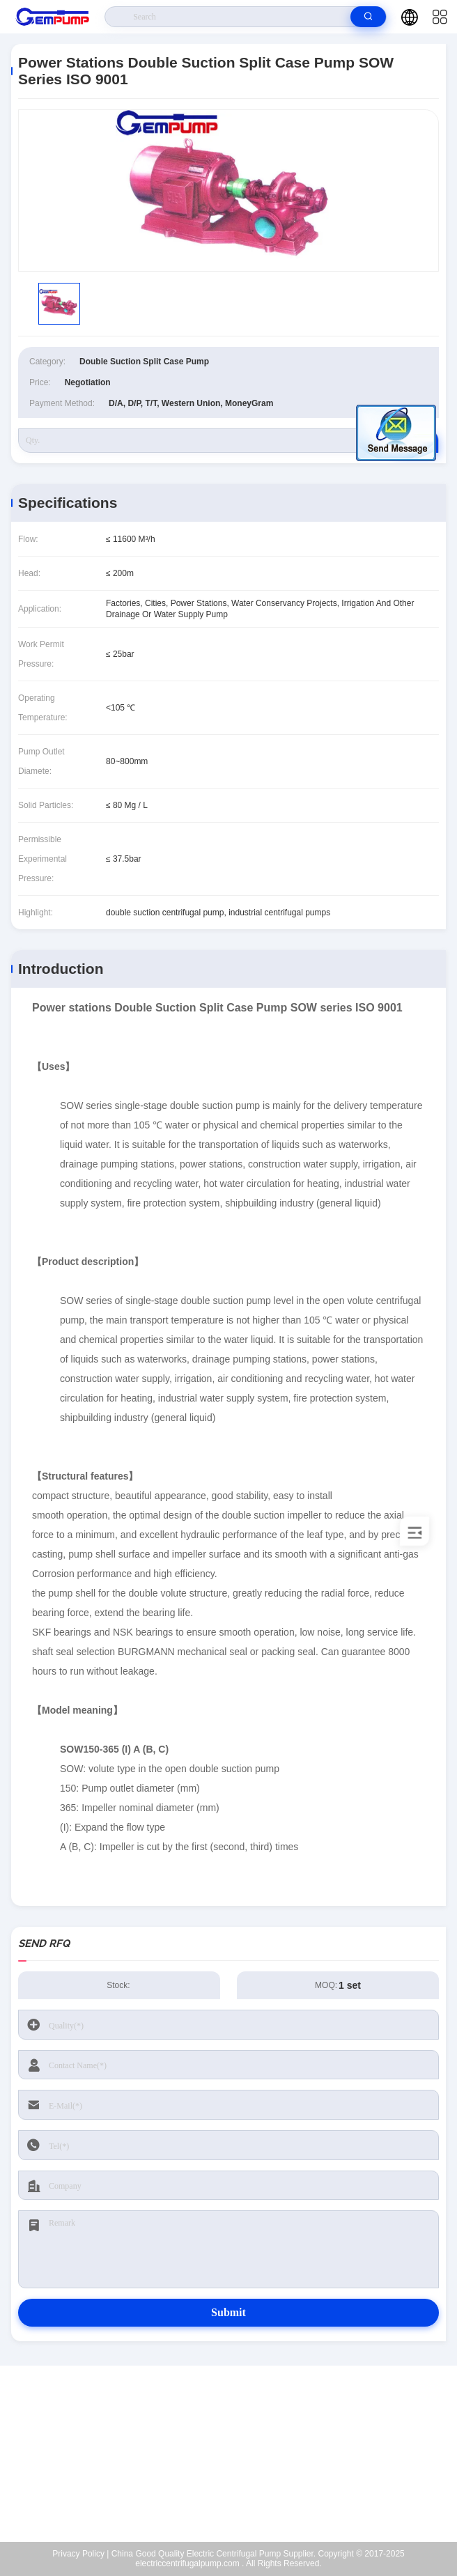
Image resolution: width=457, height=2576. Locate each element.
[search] (368, 16)
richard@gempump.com (237, 2454)
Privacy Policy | (80, 2554)
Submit (228, 2312)
